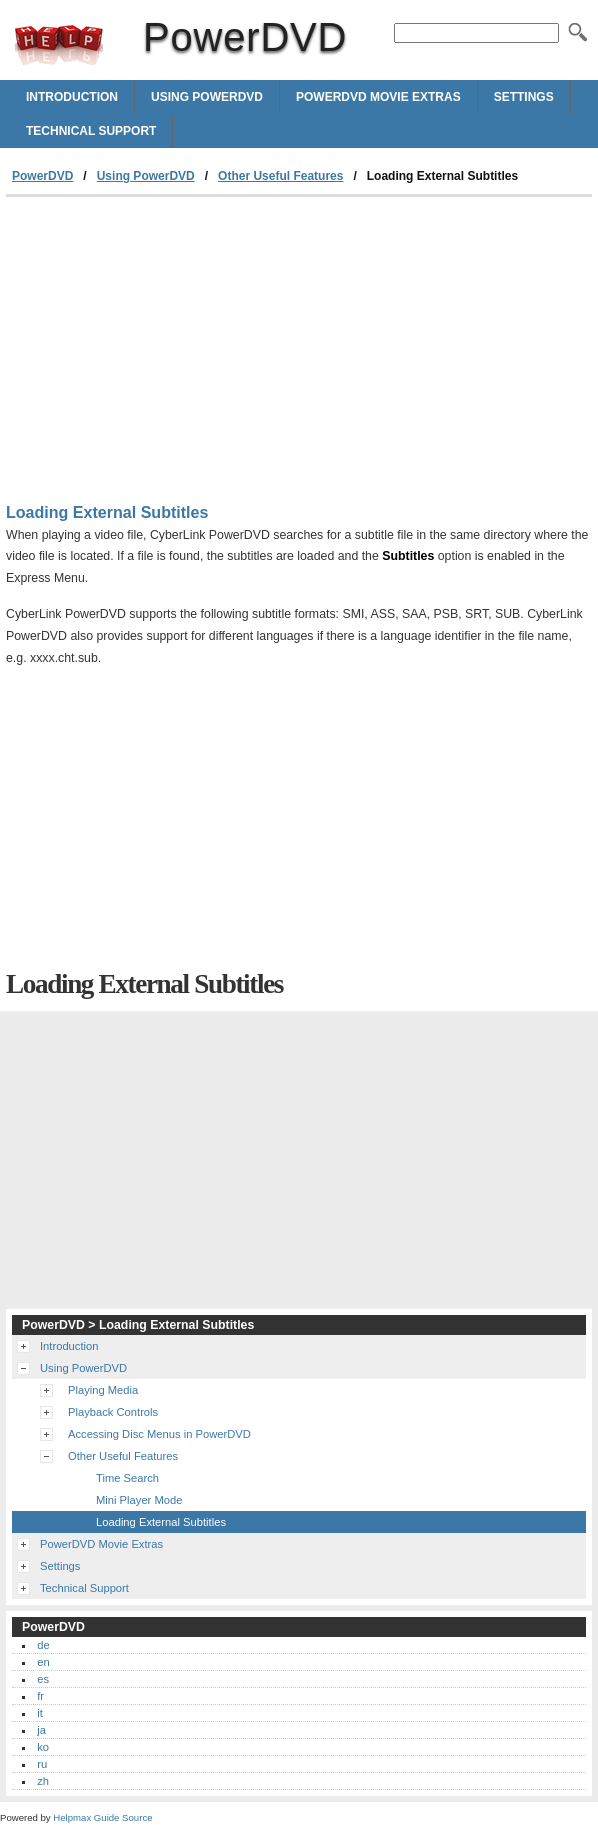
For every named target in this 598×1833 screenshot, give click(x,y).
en (43, 1662)
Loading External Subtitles (161, 1522)
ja (41, 1730)
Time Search (127, 1478)
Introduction (72, 97)
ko (43, 1747)
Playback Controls (113, 1412)
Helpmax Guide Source (102, 1817)
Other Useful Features (280, 176)
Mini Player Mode (139, 1500)
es (43, 1679)
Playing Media (103, 1390)
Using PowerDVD (207, 97)
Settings (524, 97)
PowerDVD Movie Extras (378, 97)
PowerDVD (59, 45)
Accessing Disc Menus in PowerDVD (159, 1434)
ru (42, 1764)
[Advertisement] (174, 347)
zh (43, 1781)
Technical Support (91, 131)
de (43, 1645)
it (40, 1713)
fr (40, 1696)
